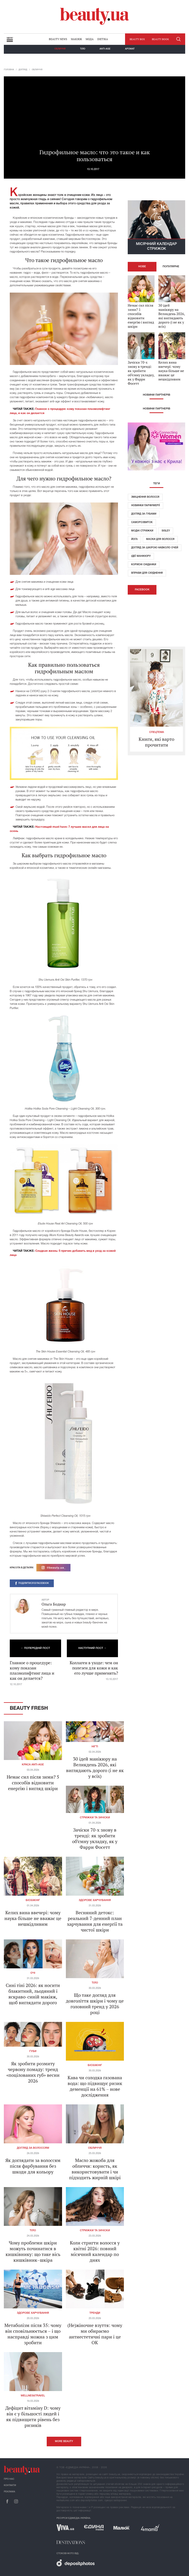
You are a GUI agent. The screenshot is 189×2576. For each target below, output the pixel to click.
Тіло (82, 49)
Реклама (9, 2492)
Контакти (10, 2485)
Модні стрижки (142, 531)
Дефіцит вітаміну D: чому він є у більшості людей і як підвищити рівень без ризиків (33, 2416)
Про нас (9, 2479)
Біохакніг (33, 1900)
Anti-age (105, 49)
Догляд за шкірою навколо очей (154, 548)
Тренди (94, 2313)
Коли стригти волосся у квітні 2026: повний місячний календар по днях (95, 2251)
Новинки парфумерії (145, 505)
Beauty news (58, 39)
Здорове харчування (95, 1900)
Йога (134, 539)
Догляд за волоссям (33, 2148)
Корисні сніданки (143, 565)
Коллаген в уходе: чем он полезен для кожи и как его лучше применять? (94, 1668)
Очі (32, 1973)
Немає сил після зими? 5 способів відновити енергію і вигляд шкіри (33, 1782)
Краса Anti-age (33, 1764)
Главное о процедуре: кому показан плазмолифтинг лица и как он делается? (32, 1670)
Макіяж (76, 39)
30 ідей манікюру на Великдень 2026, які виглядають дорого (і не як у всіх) (95, 1767)
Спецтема (156, 732)
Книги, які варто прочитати (156, 742)
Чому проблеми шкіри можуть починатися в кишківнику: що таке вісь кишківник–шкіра (33, 2251)
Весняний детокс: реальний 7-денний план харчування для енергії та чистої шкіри (95, 1921)
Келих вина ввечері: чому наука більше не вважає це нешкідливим (32, 1918)
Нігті (95, 1746)
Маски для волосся (160, 539)
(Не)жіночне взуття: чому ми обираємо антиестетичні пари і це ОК (94, 2334)
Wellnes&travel (33, 2395)
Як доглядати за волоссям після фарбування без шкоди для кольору (33, 2166)
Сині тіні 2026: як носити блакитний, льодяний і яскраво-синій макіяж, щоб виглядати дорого (33, 1994)
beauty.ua (94, 16)
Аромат (130, 49)
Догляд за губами (143, 514)
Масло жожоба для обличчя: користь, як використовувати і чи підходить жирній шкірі (95, 2169)
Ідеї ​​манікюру (141, 556)
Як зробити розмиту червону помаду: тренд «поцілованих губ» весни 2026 (33, 2072)
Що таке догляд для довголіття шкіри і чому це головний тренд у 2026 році (95, 2003)
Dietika (102, 39)
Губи (32, 2051)
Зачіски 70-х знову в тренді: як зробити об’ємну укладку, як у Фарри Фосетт (94, 1838)
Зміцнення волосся (145, 497)
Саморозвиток (142, 522)
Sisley (166, 531)
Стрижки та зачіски (95, 1817)
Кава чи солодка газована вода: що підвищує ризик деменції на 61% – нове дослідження (95, 2086)
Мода (90, 39)
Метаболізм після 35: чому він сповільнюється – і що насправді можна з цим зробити (32, 2334)
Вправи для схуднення (147, 573)
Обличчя (59, 49)
